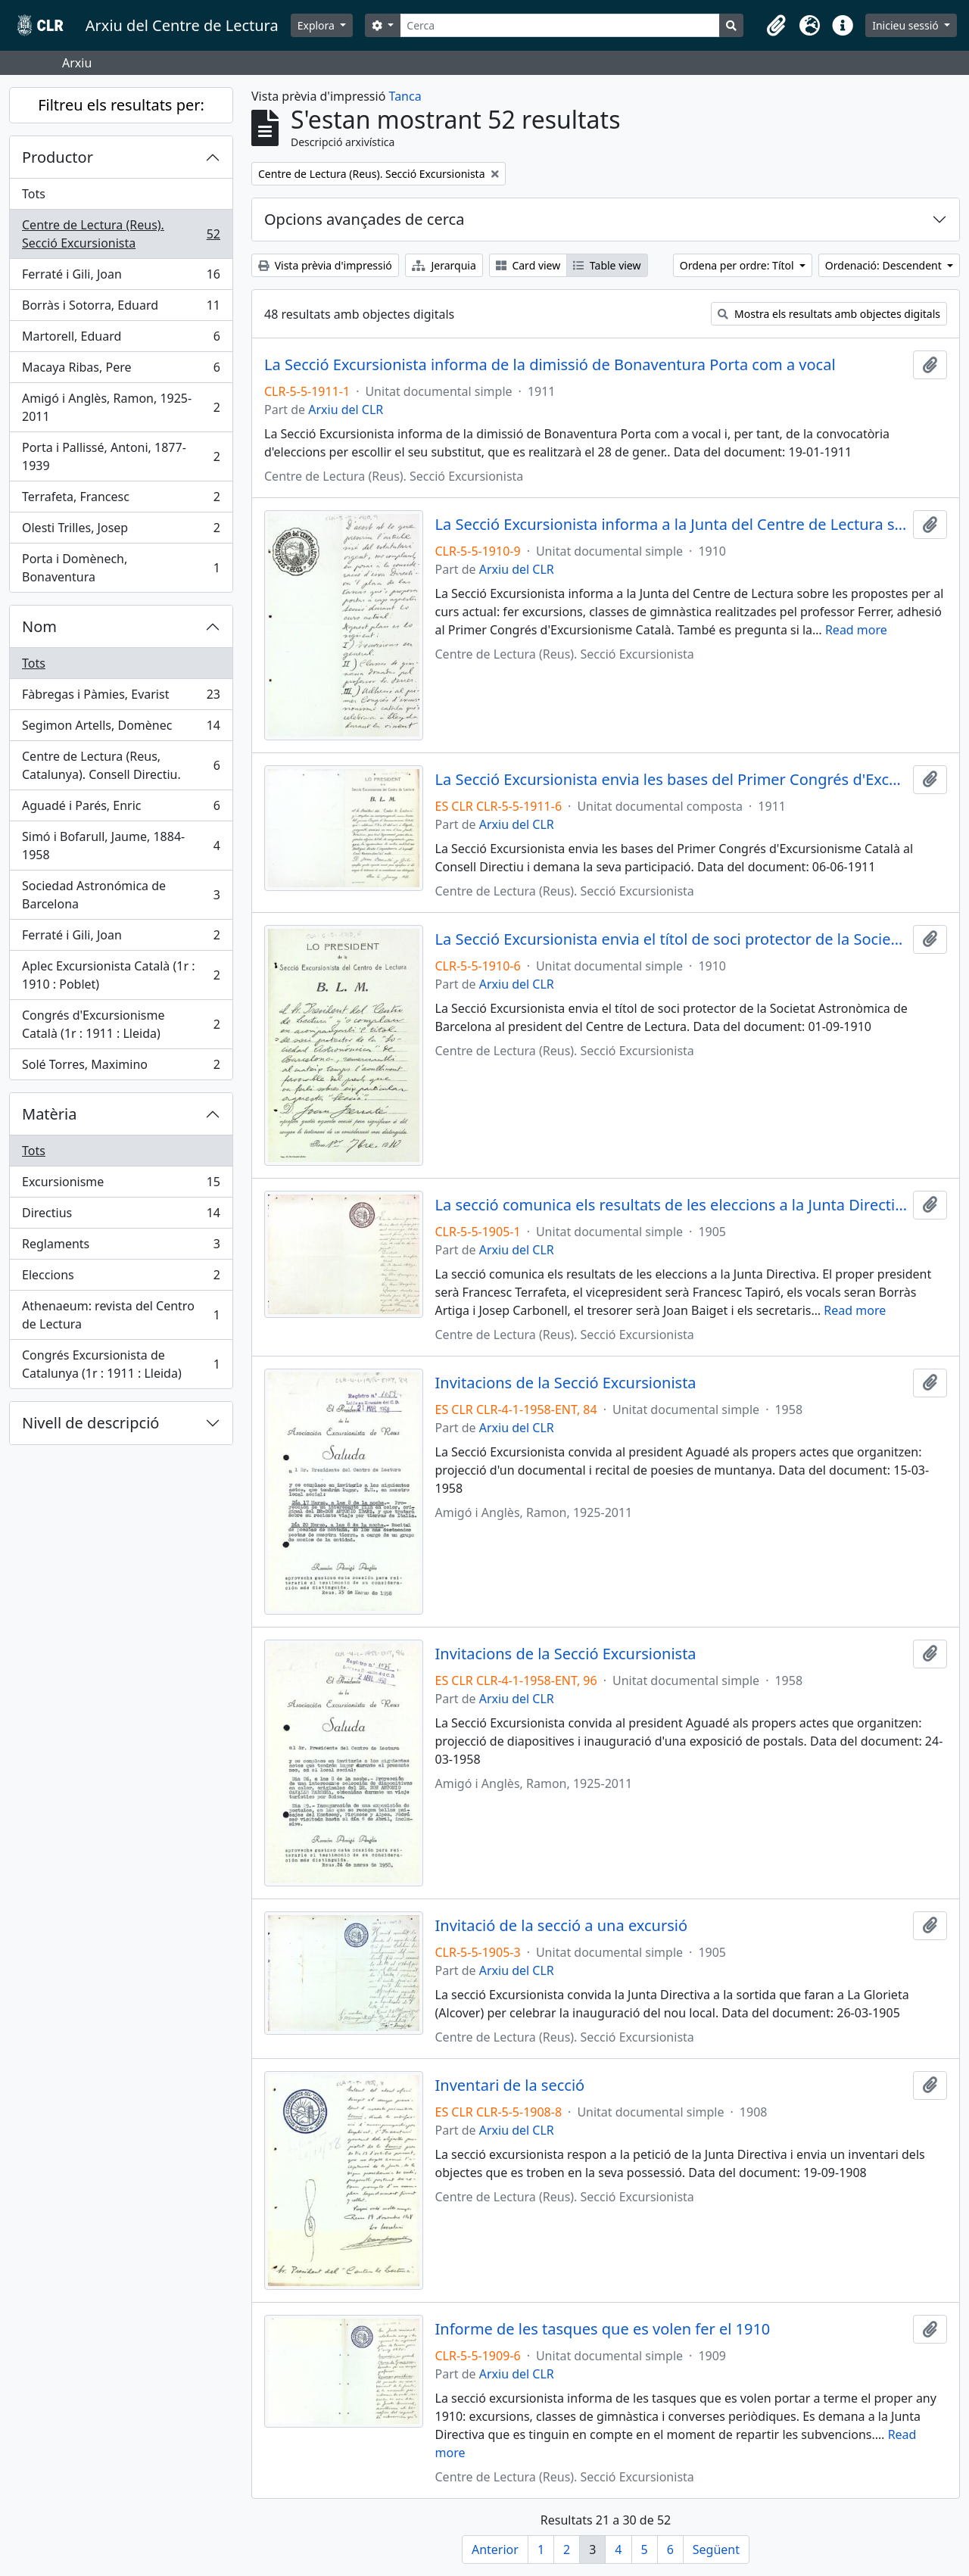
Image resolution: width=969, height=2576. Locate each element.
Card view (528, 265)
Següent (716, 2549)
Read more (856, 629)
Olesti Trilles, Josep (120, 531)
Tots (33, 193)
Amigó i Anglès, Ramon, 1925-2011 (120, 407)
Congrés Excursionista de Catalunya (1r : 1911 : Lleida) (120, 1364)
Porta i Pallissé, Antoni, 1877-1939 (120, 456)
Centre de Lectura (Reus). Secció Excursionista (120, 233)
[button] (776, 25)
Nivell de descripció (90, 1423)
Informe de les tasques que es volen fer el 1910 (603, 2329)
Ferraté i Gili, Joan (120, 277)
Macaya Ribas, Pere (120, 370)
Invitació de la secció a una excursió (561, 1926)
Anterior (495, 2549)
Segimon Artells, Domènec (120, 728)
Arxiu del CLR (345, 409)
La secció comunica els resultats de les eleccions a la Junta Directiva (671, 1205)
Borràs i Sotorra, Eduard (120, 308)
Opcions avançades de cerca (364, 219)
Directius (120, 1216)
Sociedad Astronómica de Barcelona (120, 894)
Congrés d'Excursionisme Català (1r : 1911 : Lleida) (120, 1024)
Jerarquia (444, 265)
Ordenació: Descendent (885, 265)
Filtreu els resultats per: (121, 105)
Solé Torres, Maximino (120, 1067)
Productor (57, 157)
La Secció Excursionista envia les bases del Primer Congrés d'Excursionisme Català (671, 780)
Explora (318, 25)
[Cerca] (560, 25)
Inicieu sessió (906, 25)
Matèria (49, 1114)
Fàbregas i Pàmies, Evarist (120, 697)
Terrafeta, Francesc (120, 499)
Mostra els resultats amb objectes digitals (829, 314)
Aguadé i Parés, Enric (120, 808)
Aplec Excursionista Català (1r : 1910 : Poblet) (120, 975)
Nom (39, 626)
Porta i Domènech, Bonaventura (120, 567)
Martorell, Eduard (120, 339)
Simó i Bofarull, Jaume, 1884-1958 (120, 845)
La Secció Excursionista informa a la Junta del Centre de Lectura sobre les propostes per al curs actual (671, 525)
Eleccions (120, 1278)
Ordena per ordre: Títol (738, 265)
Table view (606, 265)
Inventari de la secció (510, 2085)
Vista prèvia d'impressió (325, 265)
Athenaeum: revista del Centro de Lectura (120, 1314)
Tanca (405, 96)
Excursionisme (120, 1185)
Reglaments (120, 1247)
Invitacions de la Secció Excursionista (565, 1383)
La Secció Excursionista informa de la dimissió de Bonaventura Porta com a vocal (550, 365)
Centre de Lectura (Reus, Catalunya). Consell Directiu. (120, 765)
